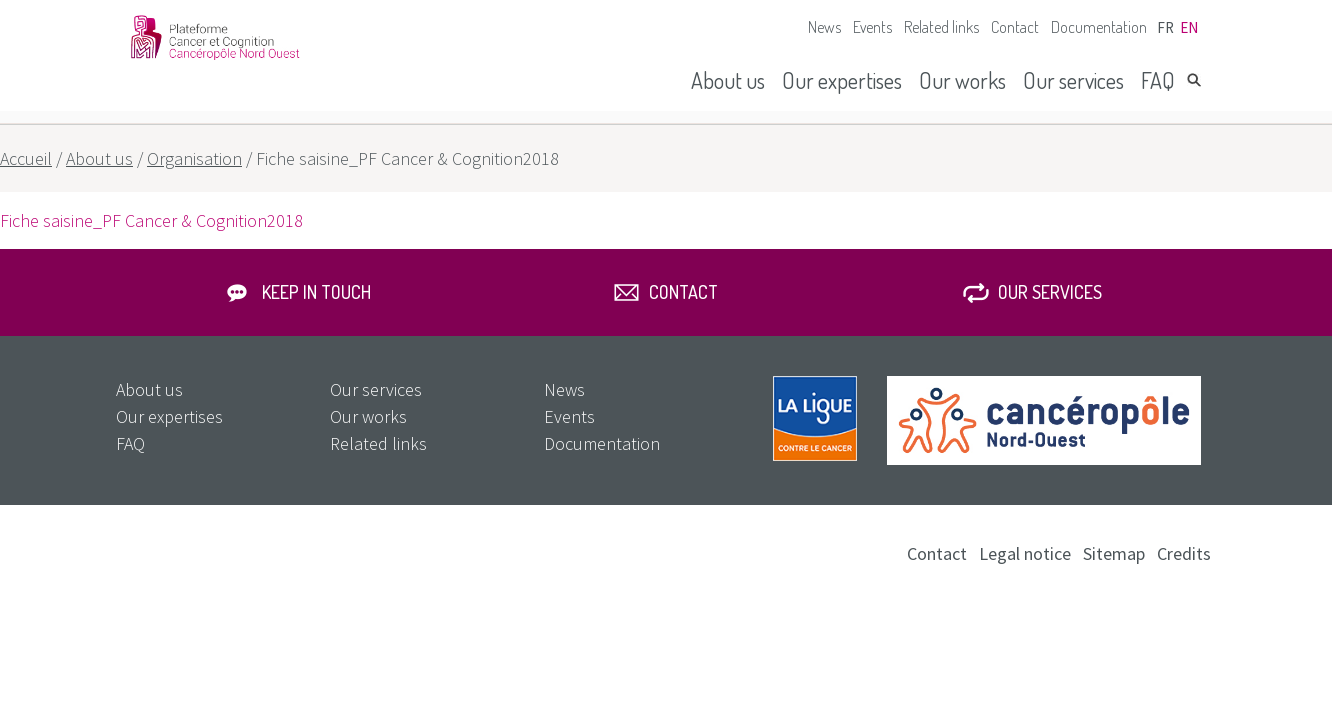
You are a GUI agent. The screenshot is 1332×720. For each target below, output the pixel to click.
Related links (941, 27)
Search (1194, 80)
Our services (1073, 80)
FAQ (1158, 80)
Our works (962, 80)
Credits (1184, 553)
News (824, 27)
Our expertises (842, 80)
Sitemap (1114, 553)
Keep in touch (316, 292)
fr (1165, 27)
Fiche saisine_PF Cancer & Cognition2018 (151, 220)
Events (872, 27)
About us (728, 80)
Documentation (1099, 27)
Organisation (194, 158)
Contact (1015, 27)
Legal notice (1025, 553)
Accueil (26, 158)
